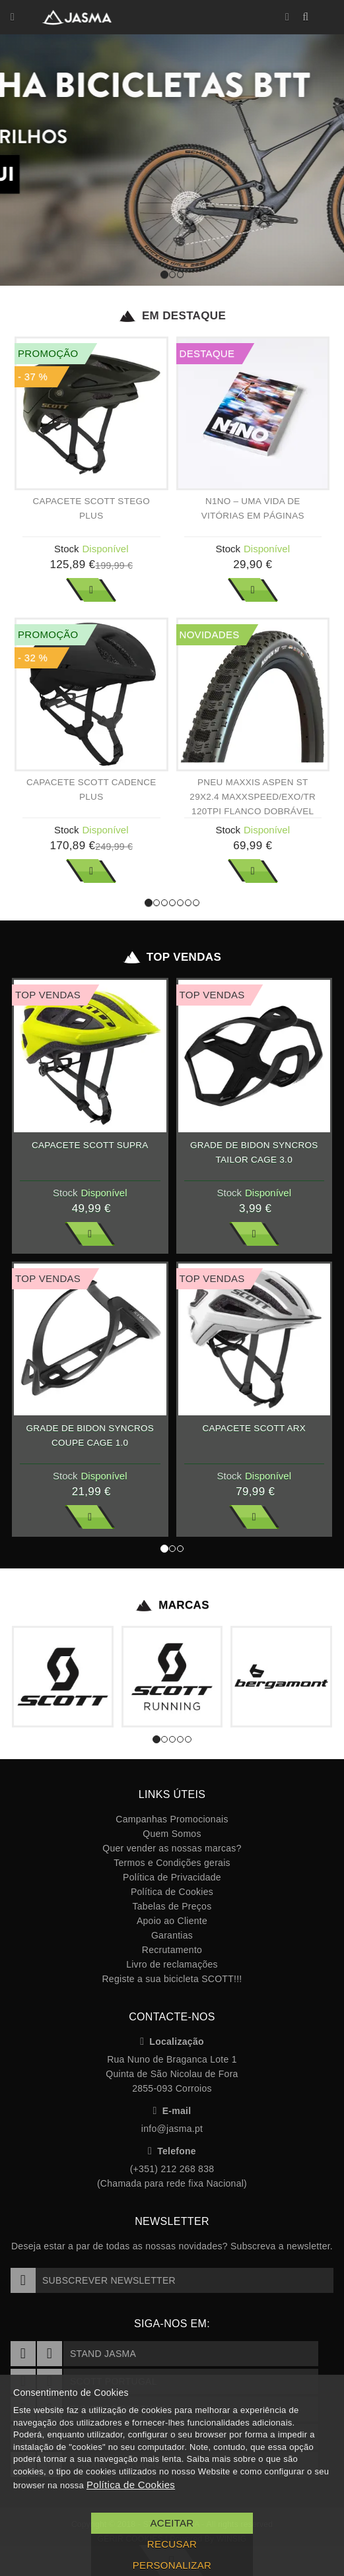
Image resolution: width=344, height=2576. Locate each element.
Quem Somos (172, 1833)
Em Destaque (172, 316)
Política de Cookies (172, 1891)
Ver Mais (91, 590)
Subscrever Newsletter (93, 2280)
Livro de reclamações (172, 1964)
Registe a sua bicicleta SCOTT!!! (172, 1979)
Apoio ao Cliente (172, 1921)
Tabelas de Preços (172, 1906)
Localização (172, 2041)
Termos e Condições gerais (172, 1862)
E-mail (172, 2111)
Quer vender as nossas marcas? (171, 1848)
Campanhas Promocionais (172, 1819)
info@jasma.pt (172, 2128)
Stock (66, 548)
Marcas (172, 1605)
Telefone (172, 2151)
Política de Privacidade (172, 1877)
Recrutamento (172, 1950)
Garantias (172, 1935)
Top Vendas (172, 957)
